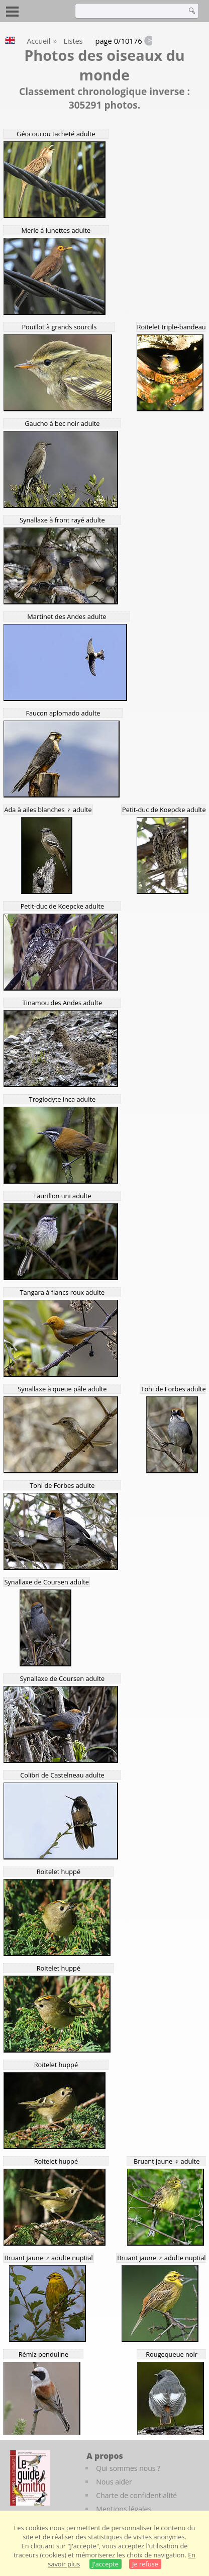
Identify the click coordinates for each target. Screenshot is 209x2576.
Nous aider (114, 2481)
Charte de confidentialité (136, 2495)
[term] (128, 11)
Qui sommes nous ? (128, 2468)
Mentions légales (123, 2509)
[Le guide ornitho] (30, 2478)
